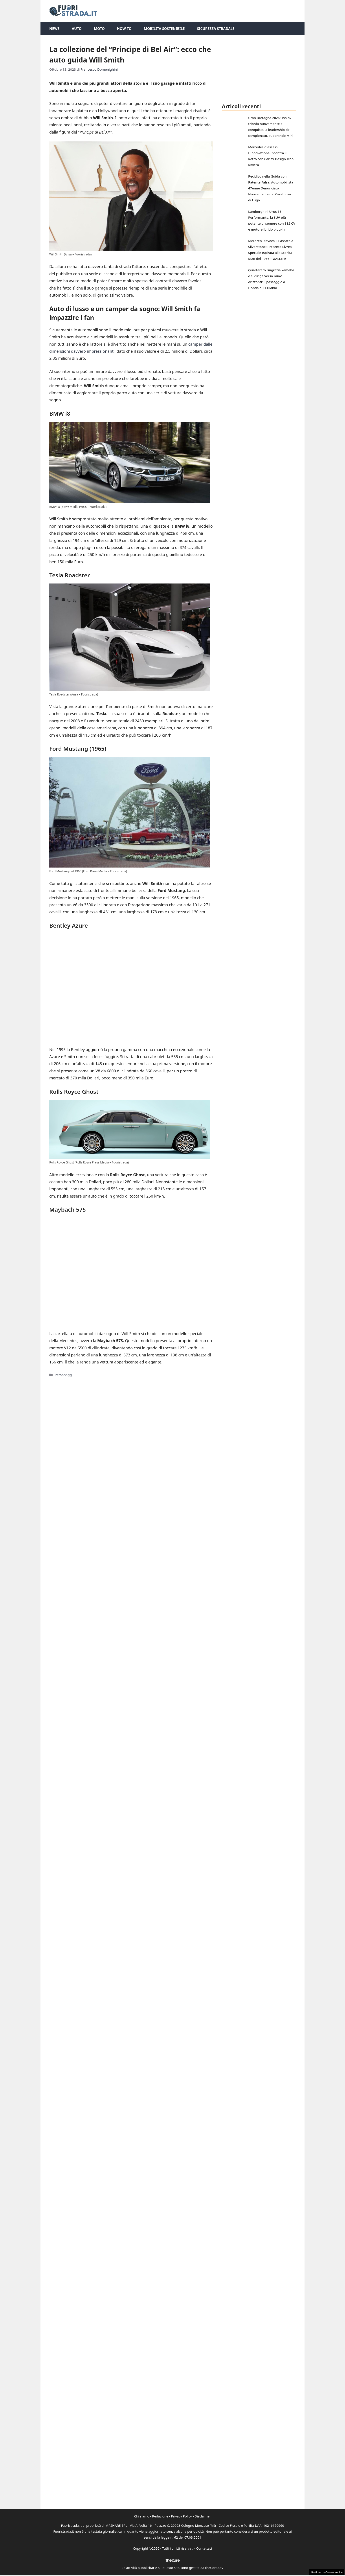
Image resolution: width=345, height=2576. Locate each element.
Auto (77, 28)
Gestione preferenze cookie (327, 2572)
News (54, 28)
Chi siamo (141, 2516)
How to (124, 28)
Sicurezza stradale (216, 28)
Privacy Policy (181, 2516)
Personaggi (64, 1374)
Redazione (160, 2516)
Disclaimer (203, 2516)
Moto (99, 28)
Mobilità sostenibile (164, 28)
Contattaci (204, 2548)
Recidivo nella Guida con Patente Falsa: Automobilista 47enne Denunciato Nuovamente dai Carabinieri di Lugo (270, 188)
